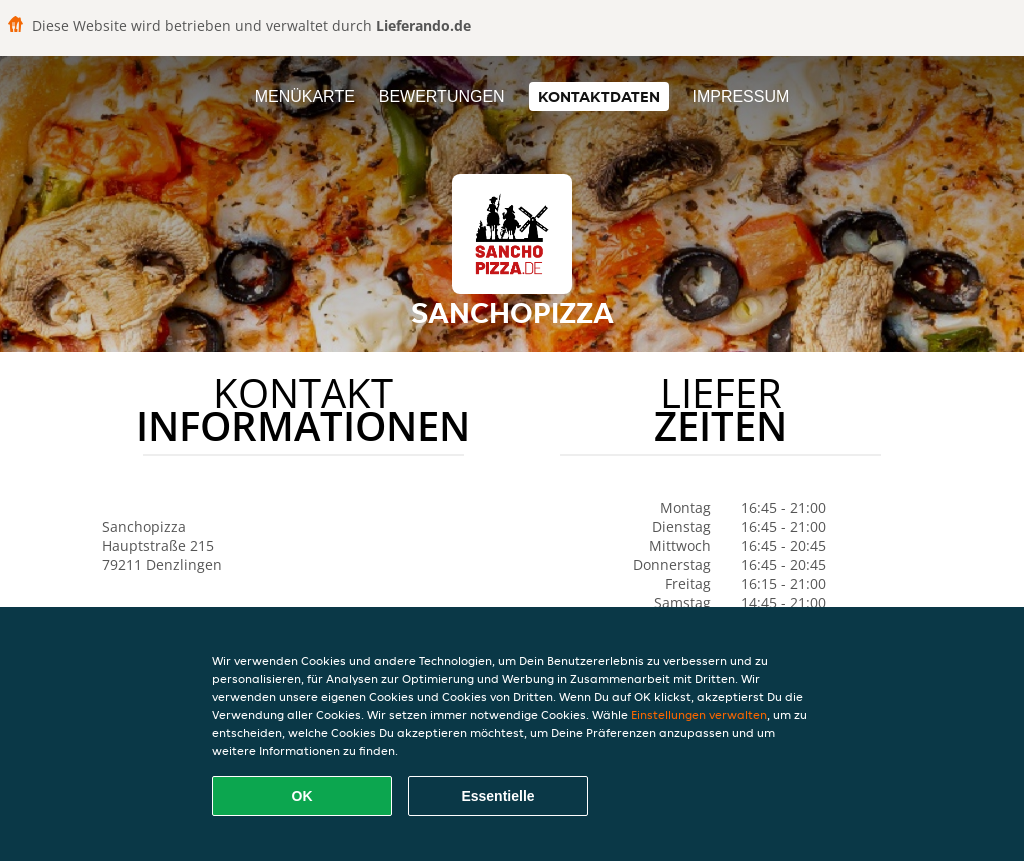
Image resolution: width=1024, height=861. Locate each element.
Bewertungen (442, 96)
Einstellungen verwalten (699, 714)
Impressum (740, 96)
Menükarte (305, 96)
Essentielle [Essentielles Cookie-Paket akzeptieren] (497, 796)
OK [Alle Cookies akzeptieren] (302, 796)
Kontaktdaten (599, 96)
